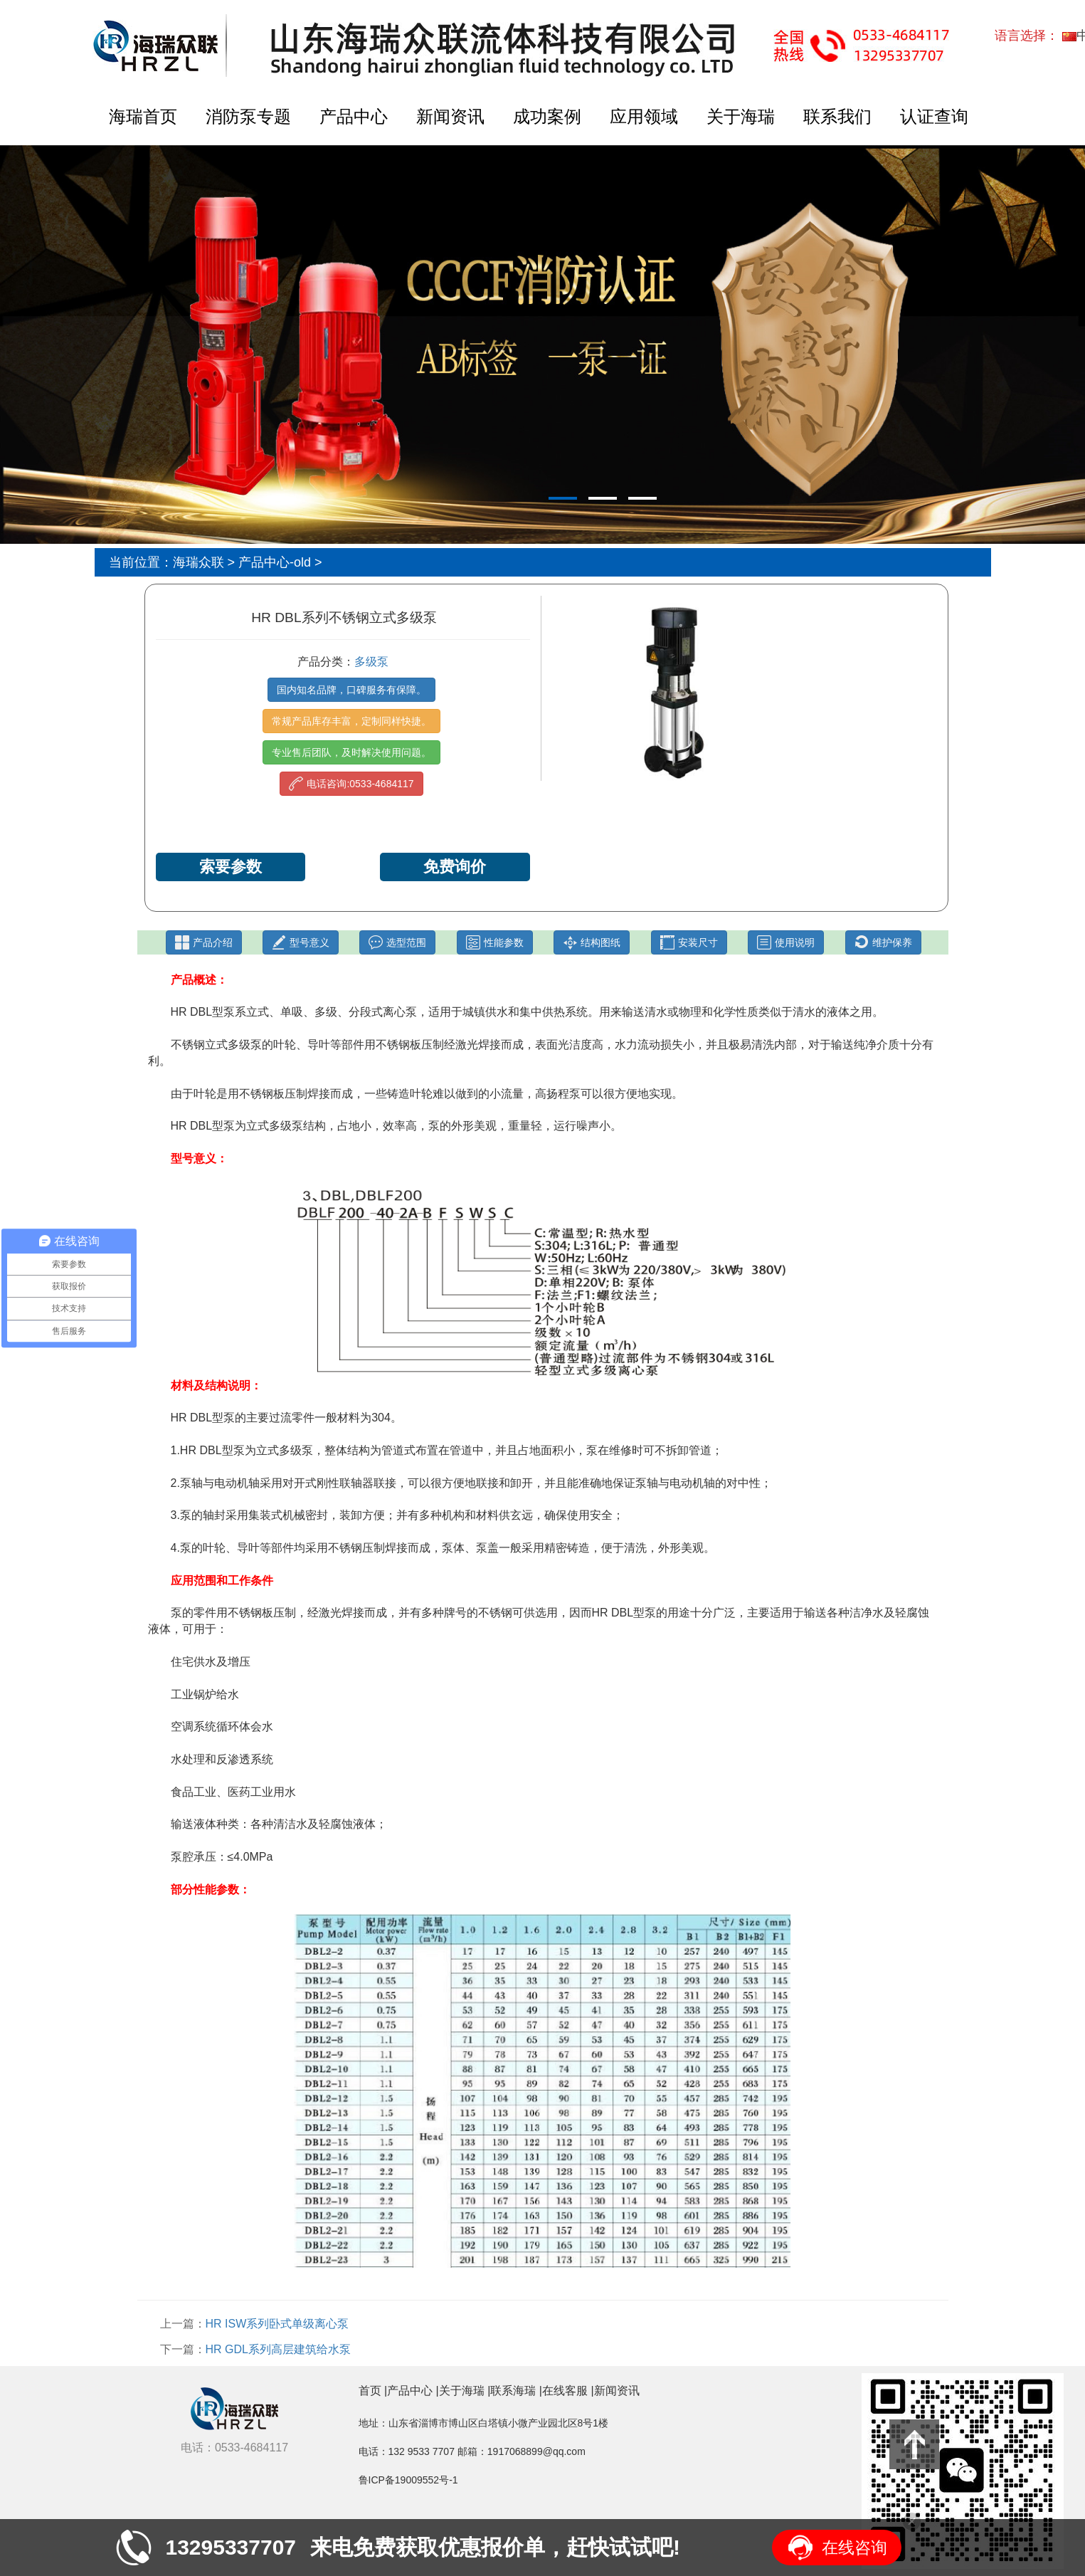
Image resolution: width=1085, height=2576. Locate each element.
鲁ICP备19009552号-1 (408, 2480)
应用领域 (644, 116)
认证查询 (934, 116)
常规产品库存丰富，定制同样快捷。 (351, 721)
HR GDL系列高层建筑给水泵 (278, 2349)
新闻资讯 (450, 116)
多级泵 (371, 662)
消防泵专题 (248, 116)
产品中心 (353, 116)
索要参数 (230, 867)
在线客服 (565, 2391)
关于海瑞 (740, 116)
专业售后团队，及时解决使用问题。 (351, 752)
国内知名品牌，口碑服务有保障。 (351, 689)
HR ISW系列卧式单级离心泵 (277, 2324)
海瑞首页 (143, 116)
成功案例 (547, 116)
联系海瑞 (513, 2391)
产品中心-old (274, 562)
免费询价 (454, 867)
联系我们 (837, 116)
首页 (370, 2391)
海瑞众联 (198, 562)
